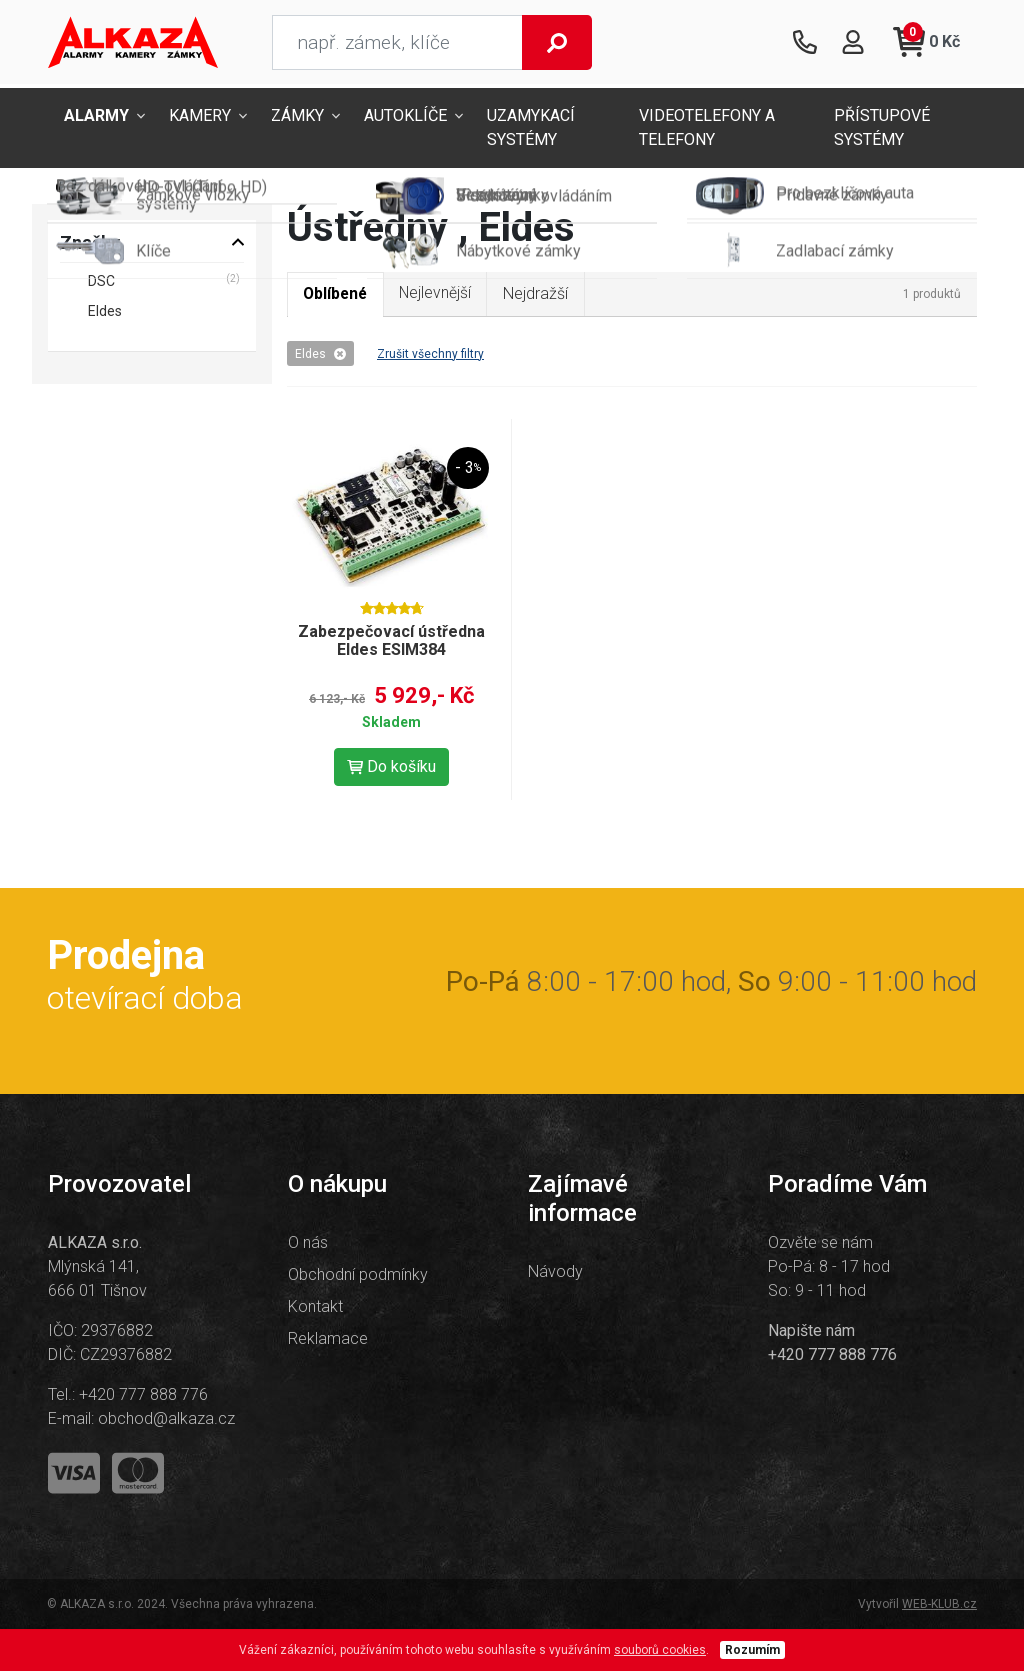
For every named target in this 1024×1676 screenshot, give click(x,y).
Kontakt (315, 1311)
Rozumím (752, 1655)
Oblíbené (337, 298)
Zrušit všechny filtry (430, 358)
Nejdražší (542, 297)
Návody (555, 1276)
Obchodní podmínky (358, 1279)
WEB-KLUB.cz (939, 1609)
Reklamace (328, 1343)
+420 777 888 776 (143, 1399)
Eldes (320, 358)
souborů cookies (660, 1655)
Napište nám (811, 1335)
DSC (101, 285)
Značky (90, 246)
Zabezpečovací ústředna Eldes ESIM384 (391, 645)
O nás (308, 1247)
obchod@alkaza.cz (166, 1423)
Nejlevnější (440, 297)
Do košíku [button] (391, 771)
